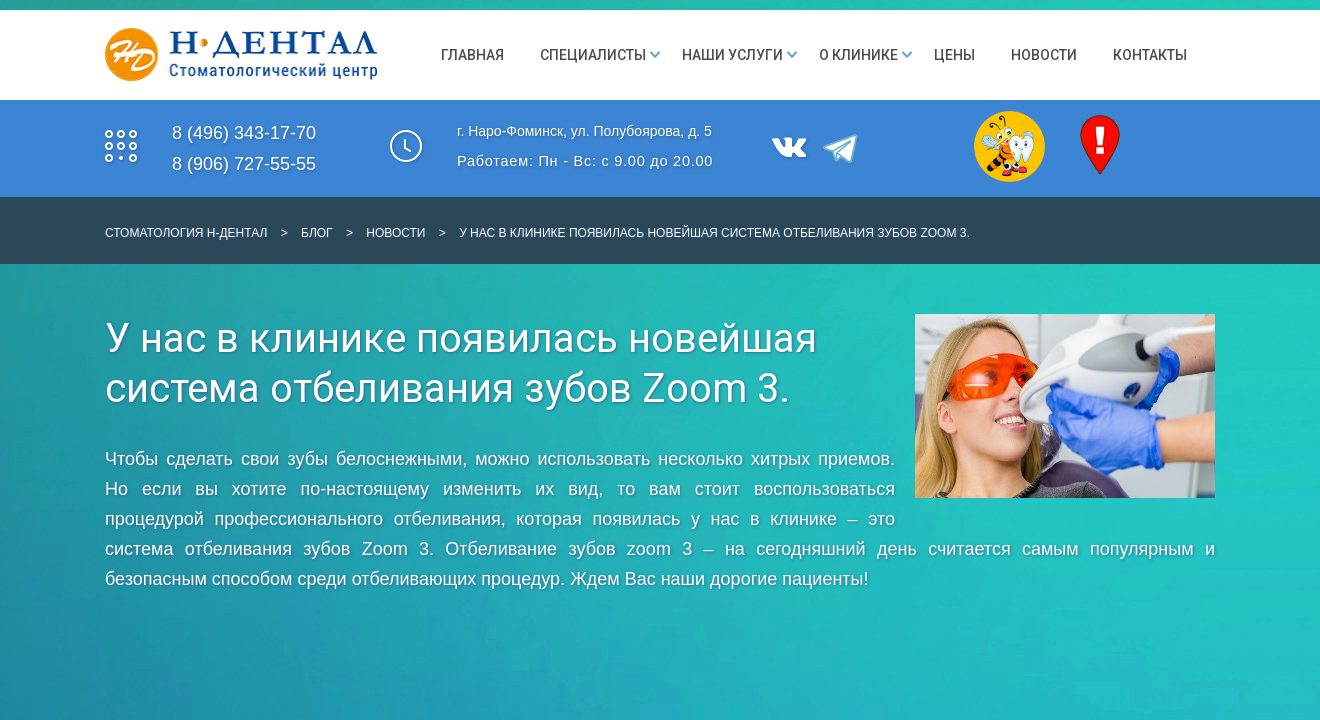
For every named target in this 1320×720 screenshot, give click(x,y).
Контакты (1150, 55)
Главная (472, 55)
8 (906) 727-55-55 (244, 164)
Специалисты (593, 55)
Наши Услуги (732, 55)
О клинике (858, 55)
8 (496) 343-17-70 (244, 133)
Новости (1044, 55)
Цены (954, 55)
